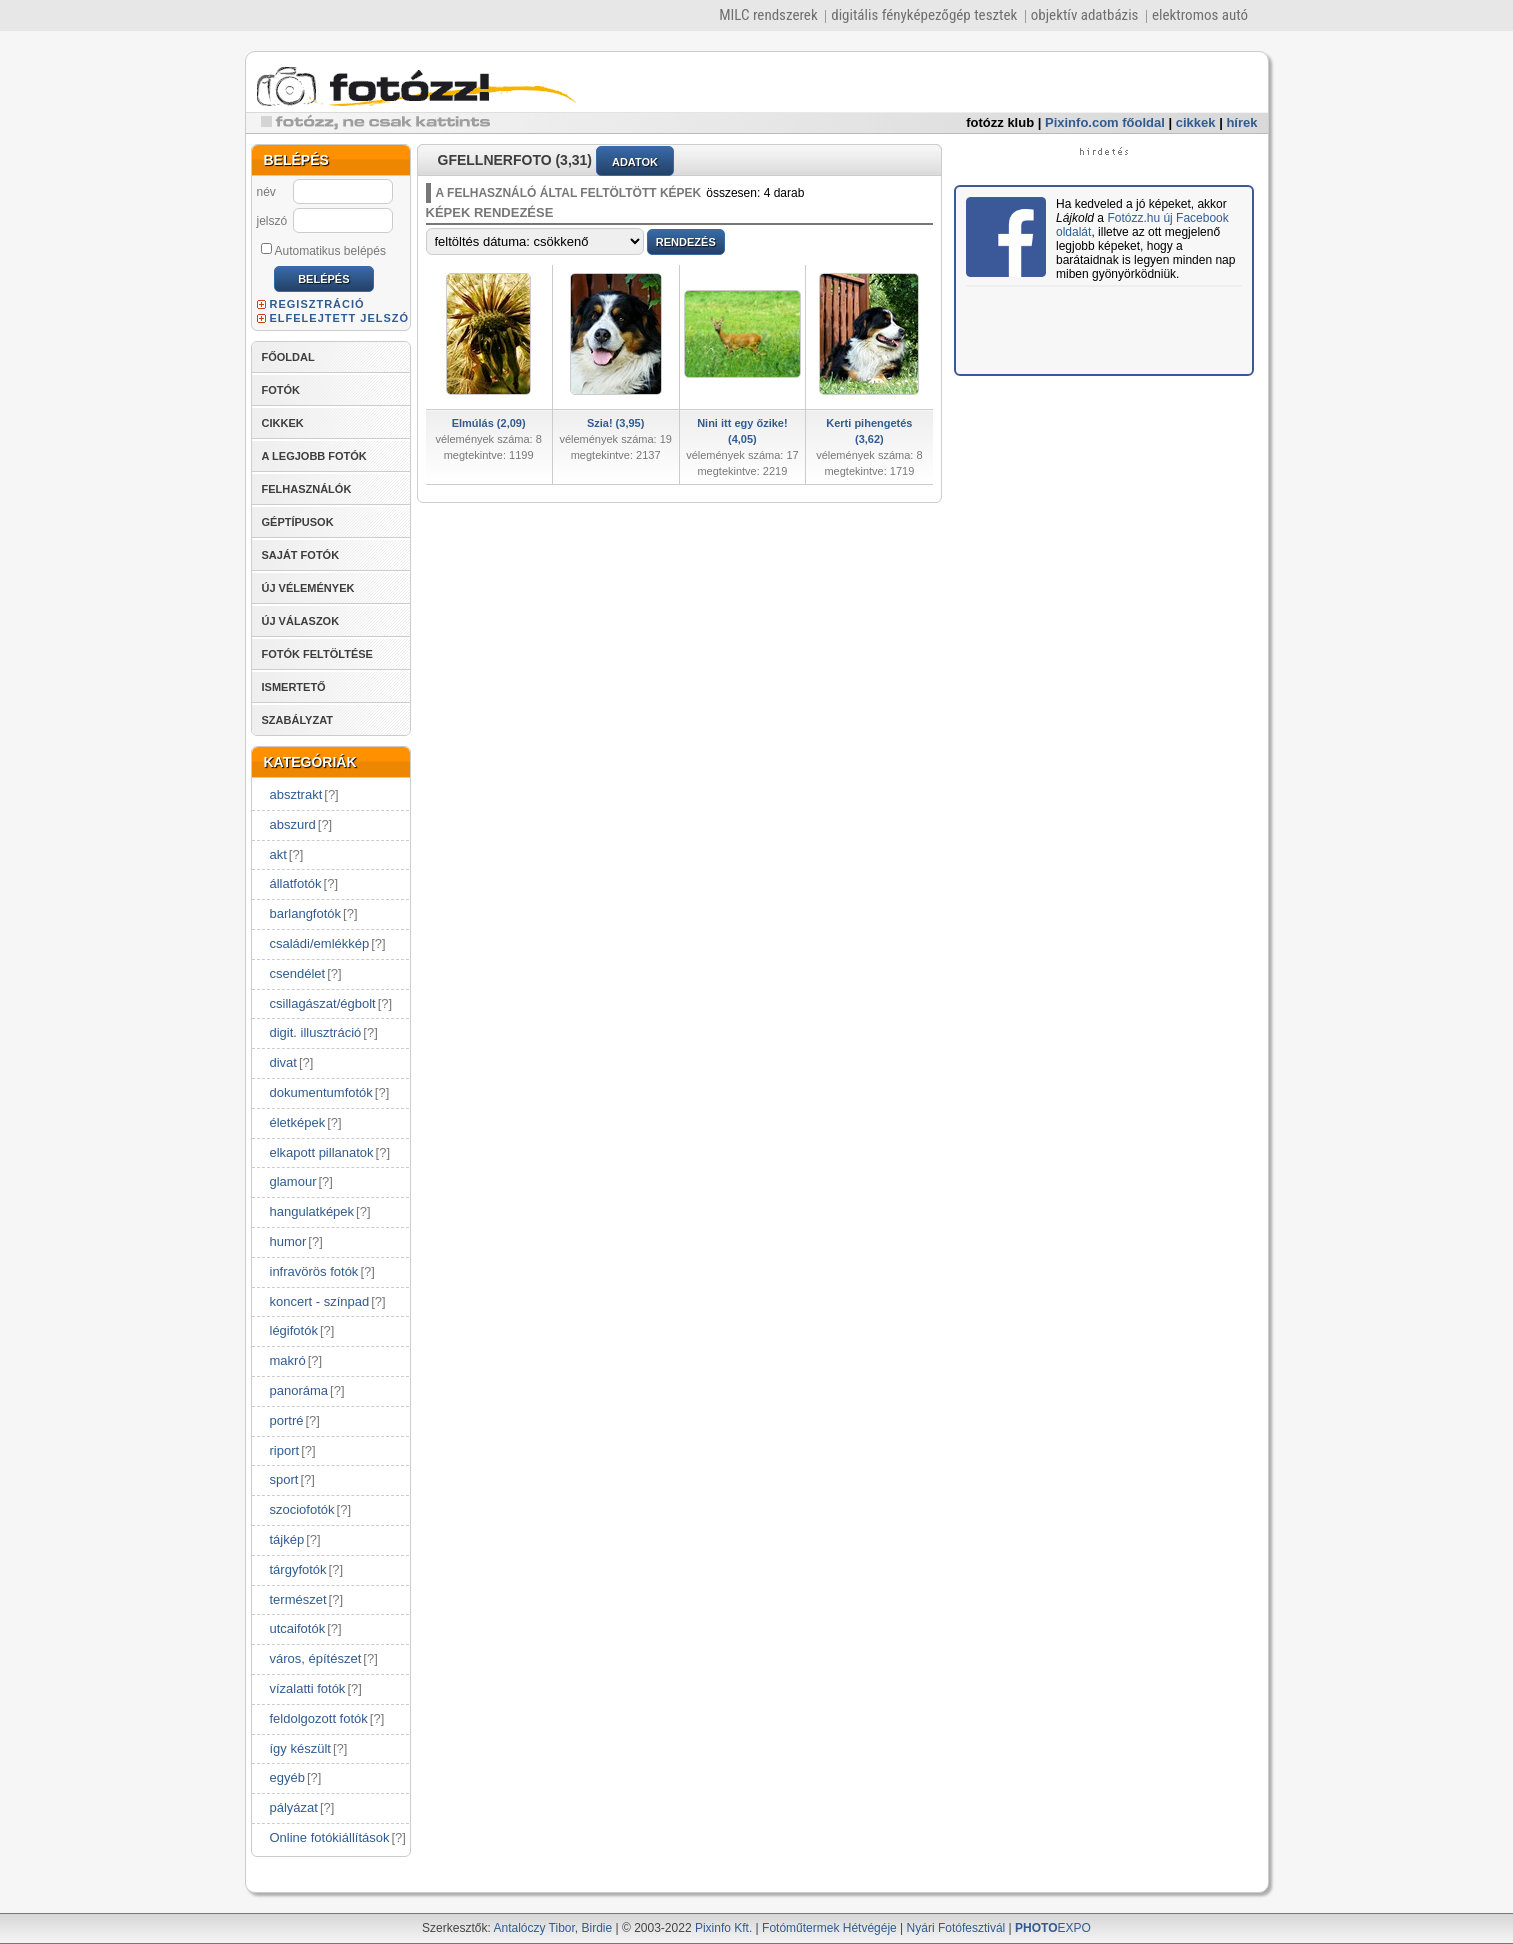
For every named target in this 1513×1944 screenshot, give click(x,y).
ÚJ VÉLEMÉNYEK (308, 588)
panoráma (299, 1390)
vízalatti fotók (308, 1688)
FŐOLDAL (288, 357)
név (266, 192)
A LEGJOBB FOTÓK (314, 456)
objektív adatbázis (1085, 15)
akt (278, 854)
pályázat (294, 1807)
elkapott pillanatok (322, 1152)
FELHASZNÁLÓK (307, 489)
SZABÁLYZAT (298, 720)
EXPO (1053, 1928)
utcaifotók (298, 1628)
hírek (1241, 122)
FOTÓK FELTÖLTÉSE (317, 654)
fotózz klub (1000, 122)
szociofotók (302, 1509)
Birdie (597, 1928)
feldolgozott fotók (319, 1718)
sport (284, 1479)
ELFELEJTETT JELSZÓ (340, 318)
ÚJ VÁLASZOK (301, 621)
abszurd (293, 824)
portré (287, 1420)
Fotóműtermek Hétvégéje (829, 1928)
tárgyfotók (298, 1569)
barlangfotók (306, 913)
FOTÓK (281, 390)
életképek (298, 1122)
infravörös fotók (314, 1271)
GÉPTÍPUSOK (298, 522)
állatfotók (296, 883)
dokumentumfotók (321, 1092)
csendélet (298, 973)
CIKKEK (283, 423)
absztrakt (296, 794)
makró (288, 1360)
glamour (293, 1181)
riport (285, 1450)
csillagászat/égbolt (323, 1003)
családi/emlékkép (320, 943)
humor (288, 1241)
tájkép (287, 1539)
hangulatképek (312, 1211)
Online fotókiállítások (330, 1837)
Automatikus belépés (323, 250)
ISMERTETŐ (294, 687)
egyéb (287, 1777)
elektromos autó (1200, 15)
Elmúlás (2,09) (489, 423)
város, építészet (316, 1658)
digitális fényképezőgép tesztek (924, 15)
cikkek (1196, 122)
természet (298, 1599)
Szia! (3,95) (615, 423)
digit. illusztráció (316, 1032)
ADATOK (635, 162)
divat (283, 1062)
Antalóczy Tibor (533, 1928)
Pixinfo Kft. (723, 1928)
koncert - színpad (320, 1301)
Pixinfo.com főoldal (1105, 122)
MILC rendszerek (768, 15)
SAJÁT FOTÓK (301, 555)
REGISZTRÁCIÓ (317, 304)
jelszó (272, 221)
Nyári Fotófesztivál (956, 1928)
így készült (300, 1748)
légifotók (294, 1330)
